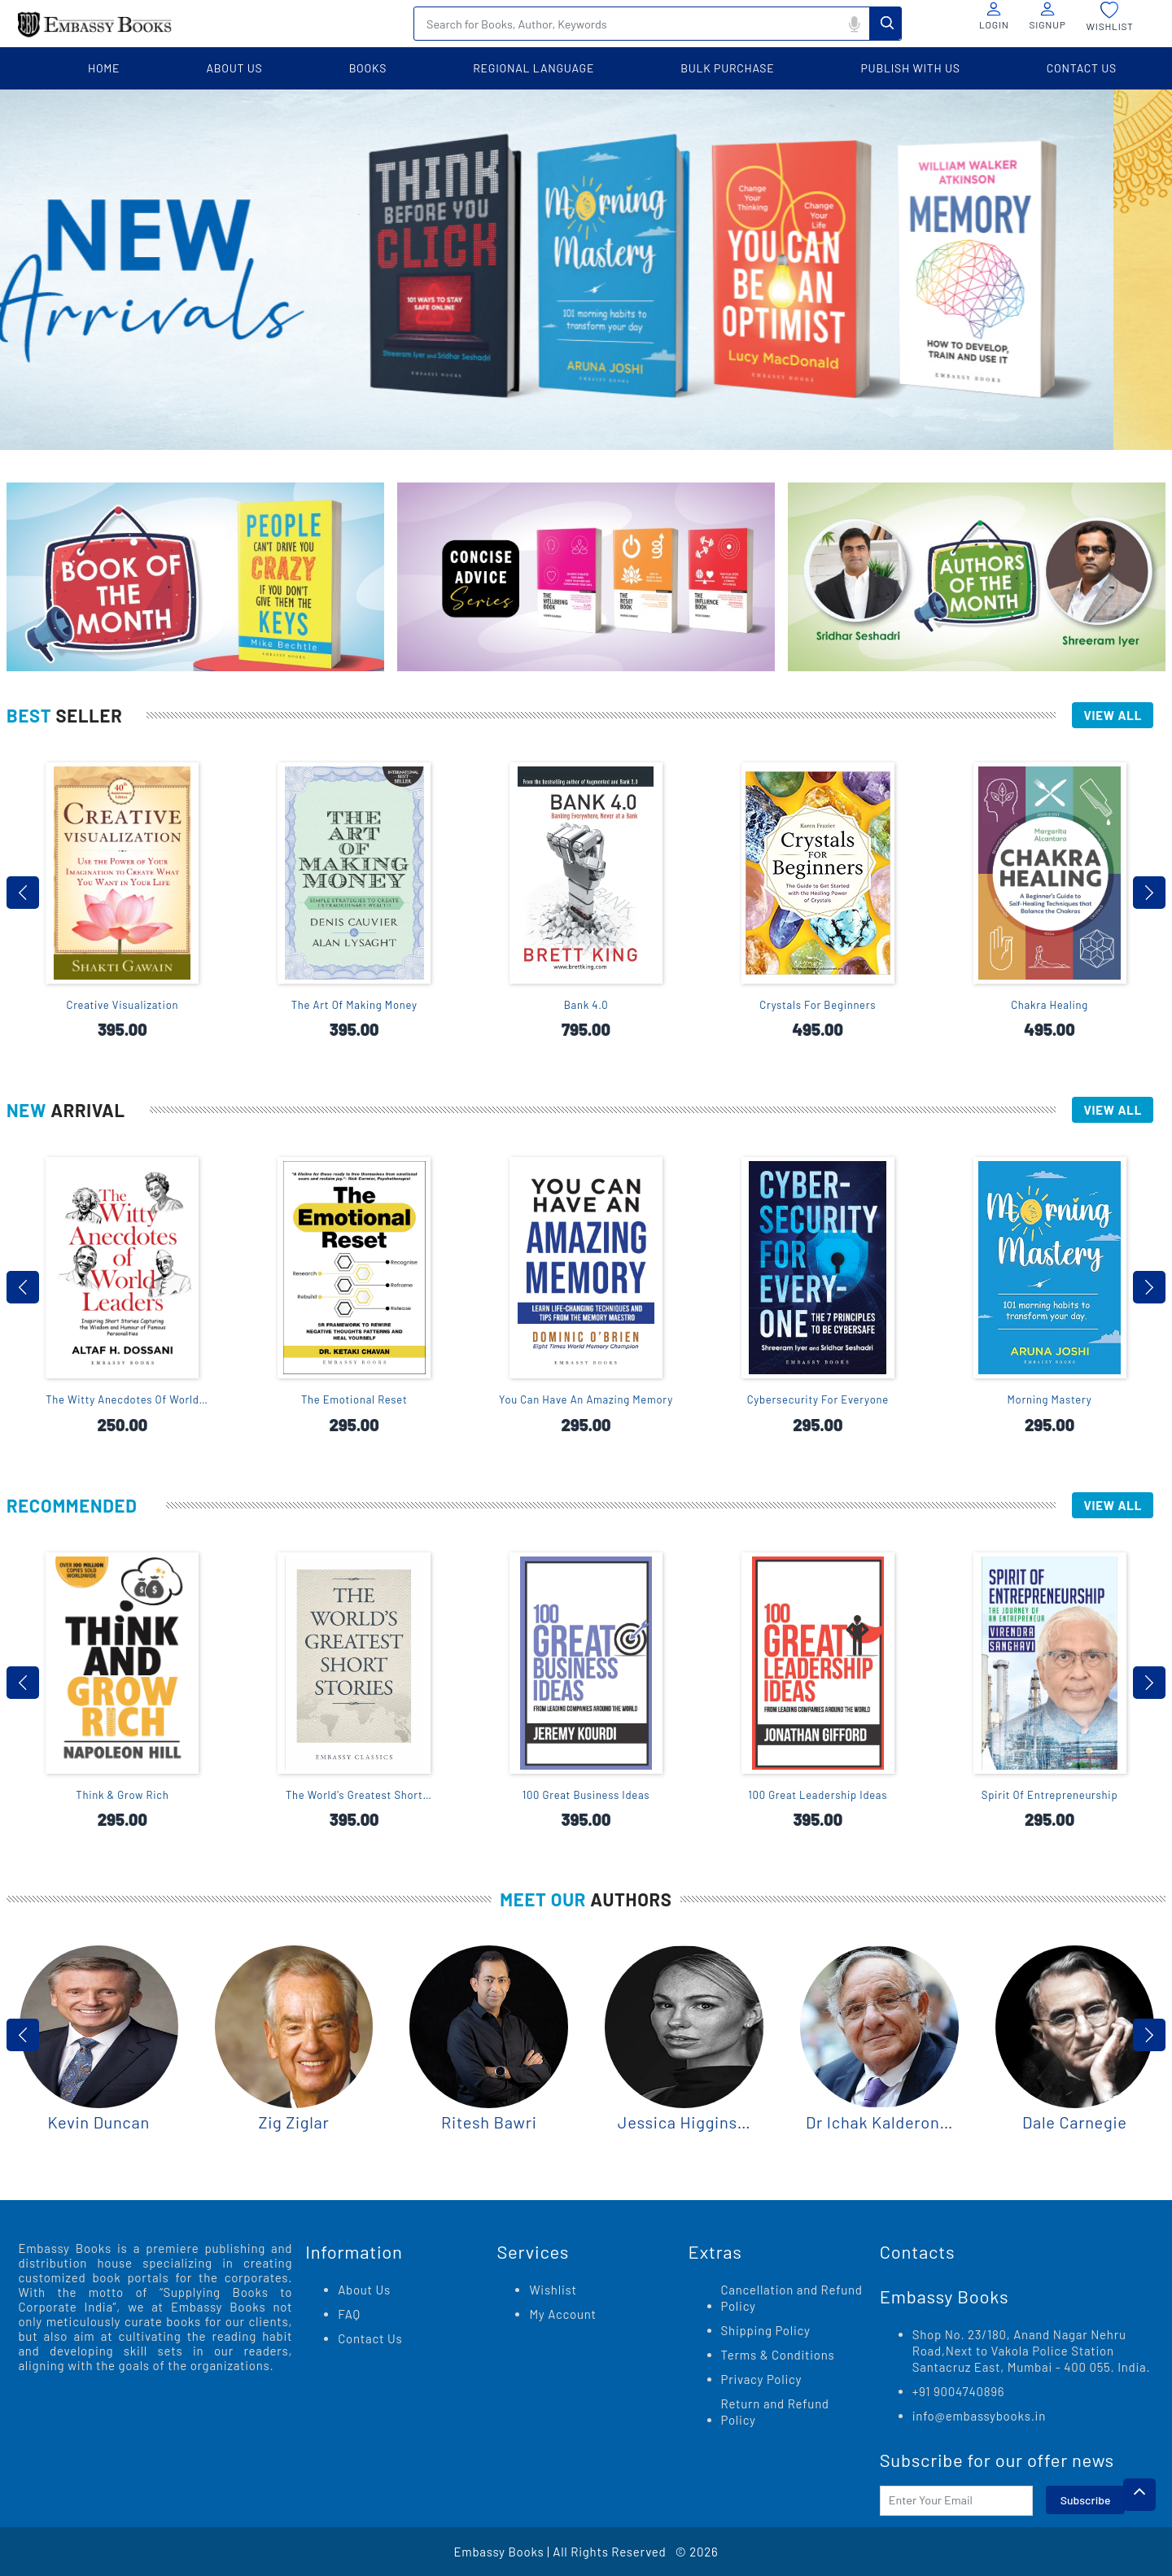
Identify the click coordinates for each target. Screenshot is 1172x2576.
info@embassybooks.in (979, 2415)
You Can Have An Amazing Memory (586, 1399)
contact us (1082, 68)
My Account (562, 2314)
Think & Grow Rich (122, 1794)
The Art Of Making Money (354, 1004)
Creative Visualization (123, 1004)
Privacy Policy (761, 2379)
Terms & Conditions (778, 2354)
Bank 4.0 (586, 1004)
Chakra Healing (1049, 1004)
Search (885, 23)
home (104, 68)
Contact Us (370, 2338)
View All (1112, 715)
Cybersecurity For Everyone (818, 1399)
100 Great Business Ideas (586, 1794)
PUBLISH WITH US (910, 68)
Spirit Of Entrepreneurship (1050, 1794)
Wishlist (552, 2289)
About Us (364, 2289)
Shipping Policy (766, 2330)
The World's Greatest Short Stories (354, 1795)
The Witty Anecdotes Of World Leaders (122, 1400)
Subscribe (1085, 2500)
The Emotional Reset (354, 1399)
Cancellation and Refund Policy (792, 2297)
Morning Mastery (1050, 1399)
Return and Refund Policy (775, 2411)
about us (234, 68)
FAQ (349, 2314)
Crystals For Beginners (817, 1004)
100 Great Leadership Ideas (817, 1794)
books (368, 68)
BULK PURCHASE (727, 68)
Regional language (533, 68)
